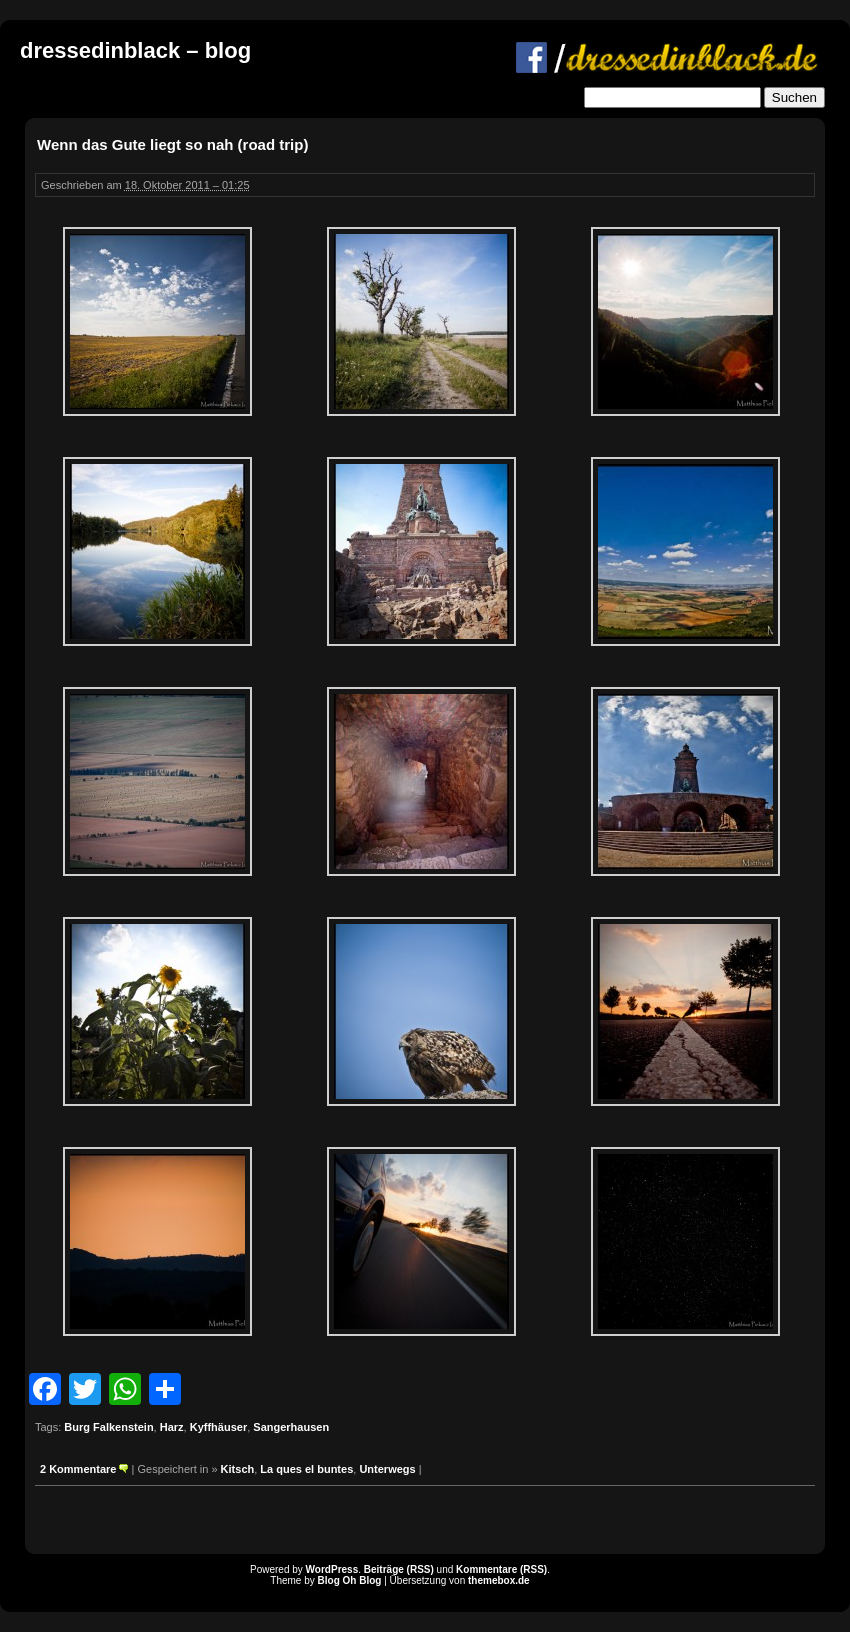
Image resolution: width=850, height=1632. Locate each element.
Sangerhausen (291, 1427)
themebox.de (499, 1580)
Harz (172, 1427)
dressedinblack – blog (135, 50)
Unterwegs (387, 1469)
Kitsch (238, 1469)
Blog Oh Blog (350, 1580)
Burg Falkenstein (108, 1427)
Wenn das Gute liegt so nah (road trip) (172, 144)
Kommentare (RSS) (501, 1569)
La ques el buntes (306, 1469)
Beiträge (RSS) (399, 1569)
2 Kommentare (78, 1469)
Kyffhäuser (218, 1427)
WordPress (332, 1569)
